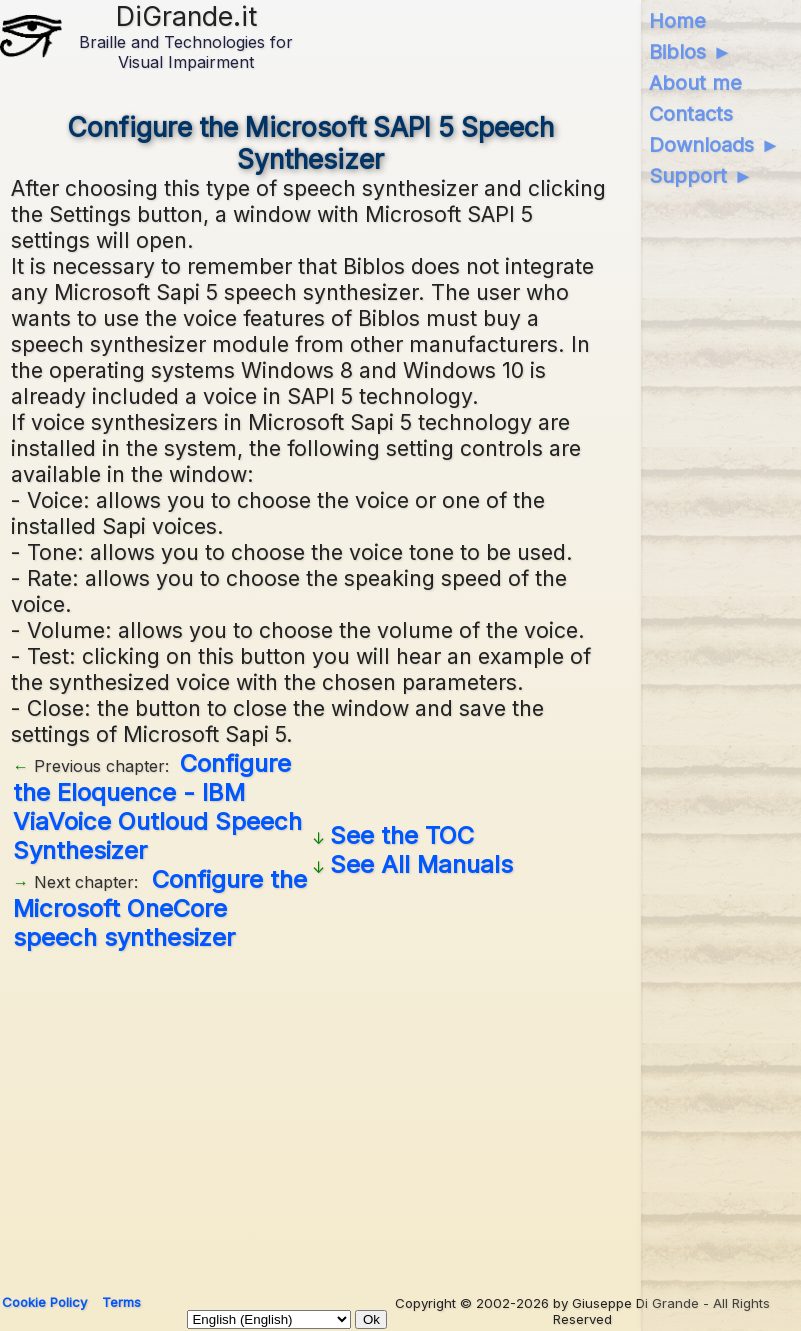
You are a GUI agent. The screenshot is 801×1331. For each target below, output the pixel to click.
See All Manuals (421, 864)
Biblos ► (690, 52)
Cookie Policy (44, 1302)
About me (695, 83)
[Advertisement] (399, 1115)
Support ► (701, 176)
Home (677, 21)
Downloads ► (714, 145)
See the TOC (402, 835)
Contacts (691, 114)
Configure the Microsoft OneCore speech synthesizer (160, 908)
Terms (121, 1302)
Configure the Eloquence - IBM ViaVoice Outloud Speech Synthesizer (157, 807)
